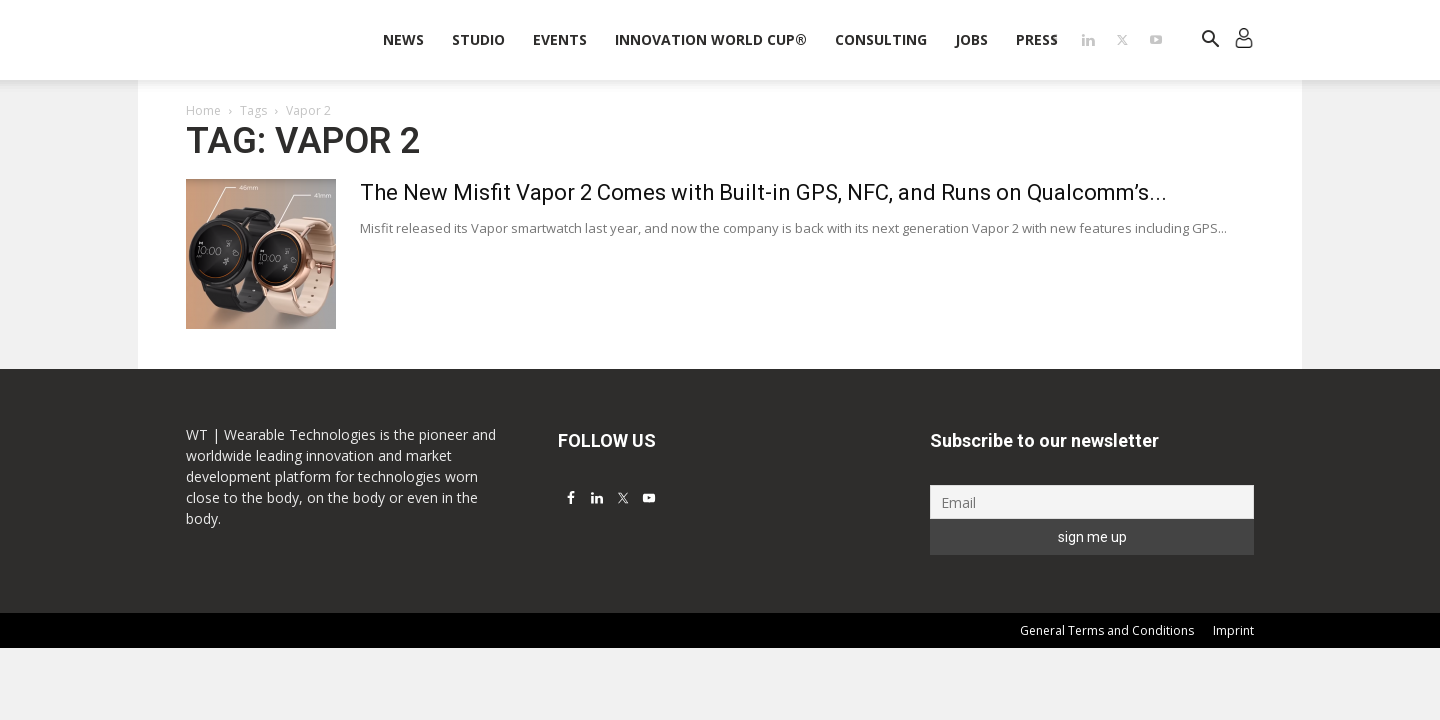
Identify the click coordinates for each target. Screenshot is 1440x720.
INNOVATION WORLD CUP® (711, 39)
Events (560, 39)
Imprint (1233, 630)
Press (1037, 39)
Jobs (971, 39)
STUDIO (478, 39)
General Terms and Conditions (1107, 630)
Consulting (881, 39)
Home (203, 110)
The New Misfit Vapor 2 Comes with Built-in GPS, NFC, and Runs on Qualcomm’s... (763, 192)
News (403, 39)
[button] (1210, 41)
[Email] (1092, 502)
